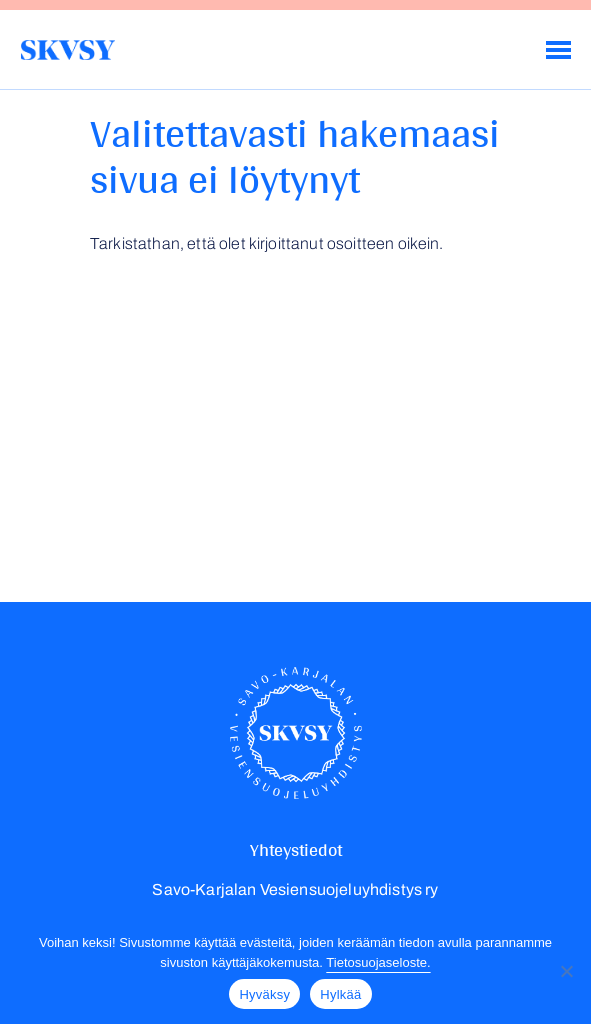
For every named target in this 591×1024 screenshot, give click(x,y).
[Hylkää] (566, 971)
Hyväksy (264, 994)
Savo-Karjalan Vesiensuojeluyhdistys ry (67, 50)
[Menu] (558, 50)
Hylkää (340, 994)
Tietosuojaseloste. (378, 962)
